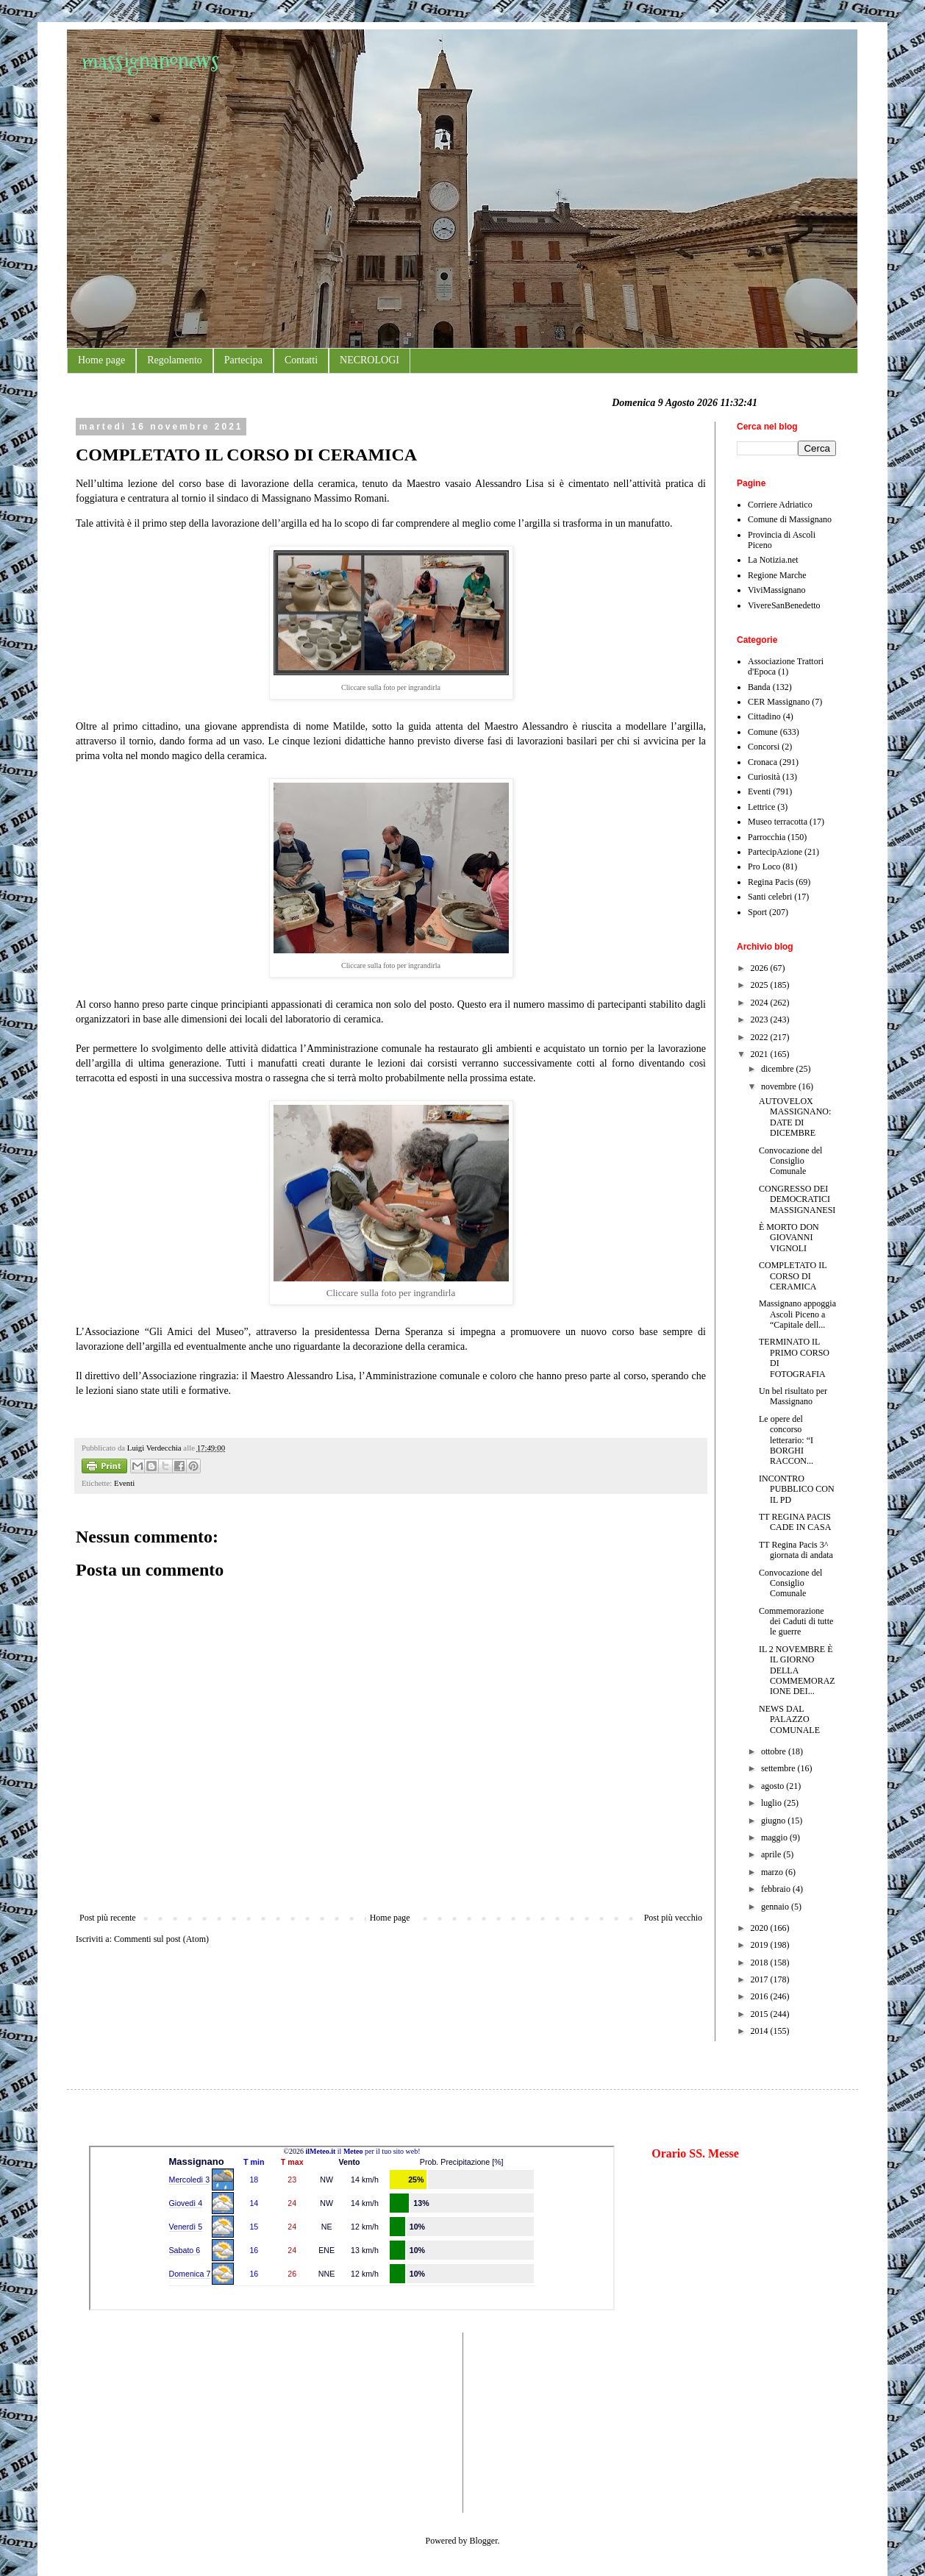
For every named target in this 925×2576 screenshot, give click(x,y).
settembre (779, 1768)
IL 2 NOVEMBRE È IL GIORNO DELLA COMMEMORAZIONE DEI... (797, 1670)
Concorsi (763, 746)
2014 (761, 2031)
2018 (761, 1962)
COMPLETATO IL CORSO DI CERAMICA (792, 1276)
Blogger (484, 2541)
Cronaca (762, 762)
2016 (761, 1996)
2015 (761, 2014)
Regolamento (174, 360)
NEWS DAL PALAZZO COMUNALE (789, 1719)
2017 (761, 1979)
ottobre (774, 1751)
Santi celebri (770, 897)
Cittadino (764, 716)
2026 (761, 968)
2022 (761, 1037)
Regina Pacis (770, 882)
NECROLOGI (369, 360)
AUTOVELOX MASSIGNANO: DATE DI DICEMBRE (795, 1117)
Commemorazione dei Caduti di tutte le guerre (796, 1621)
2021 (761, 1054)
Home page (101, 360)
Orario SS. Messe (695, 2153)
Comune (763, 732)
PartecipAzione (775, 852)
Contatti (301, 360)
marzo (773, 1872)
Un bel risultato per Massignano (793, 1396)
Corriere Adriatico (780, 504)
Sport (757, 912)
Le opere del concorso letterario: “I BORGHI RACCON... (786, 1440)
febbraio (777, 1889)
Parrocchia (766, 837)
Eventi (124, 1483)
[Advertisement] (133, 2421)
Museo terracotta (777, 821)
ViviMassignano (777, 590)
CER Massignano (779, 702)
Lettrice (761, 807)
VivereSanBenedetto (784, 605)
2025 (761, 985)
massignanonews (150, 61)
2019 (761, 1945)
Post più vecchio (673, 1918)
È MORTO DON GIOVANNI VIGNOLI (789, 1237)
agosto (773, 1786)
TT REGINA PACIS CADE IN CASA (795, 1522)
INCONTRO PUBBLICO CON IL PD (797, 1489)
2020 (761, 1928)
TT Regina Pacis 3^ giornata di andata (796, 1550)
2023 (761, 1019)
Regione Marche (777, 575)
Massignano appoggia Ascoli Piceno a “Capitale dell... (797, 1314)
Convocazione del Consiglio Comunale (790, 1161)
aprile (772, 1854)
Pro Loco (764, 866)
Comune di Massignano (790, 519)
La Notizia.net (773, 560)
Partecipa (243, 360)
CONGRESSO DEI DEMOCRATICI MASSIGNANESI (797, 1199)
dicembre (778, 1069)
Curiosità (764, 777)
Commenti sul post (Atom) (161, 1939)
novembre (780, 1086)
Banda (759, 687)
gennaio (776, 1906)
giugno (774, 1820)
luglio (772, 1803)
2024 (761, 1002)
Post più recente (107, 1918)
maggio (775, 1837)
